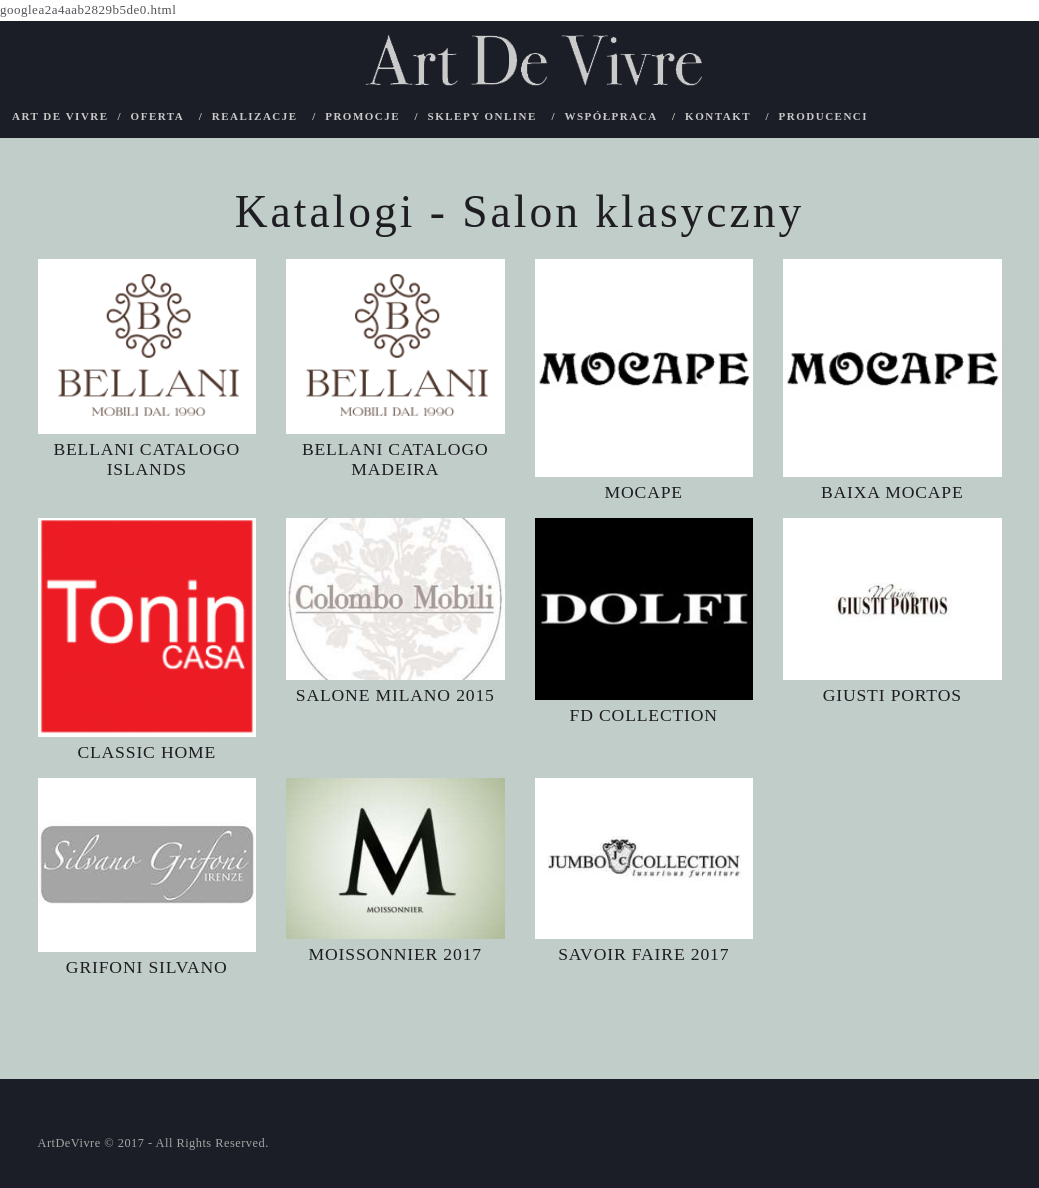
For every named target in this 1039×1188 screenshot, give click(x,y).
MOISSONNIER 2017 (395, 953)
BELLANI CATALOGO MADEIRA (395, 458)
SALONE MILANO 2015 (395, 694)
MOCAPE (643, 491)
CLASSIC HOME (146, 751)
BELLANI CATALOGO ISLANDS (146, 458)
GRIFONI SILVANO (146, 966)
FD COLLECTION (644, 714)
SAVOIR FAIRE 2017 (644, 953)
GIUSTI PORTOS (892, 694)
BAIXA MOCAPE (892, 491)
